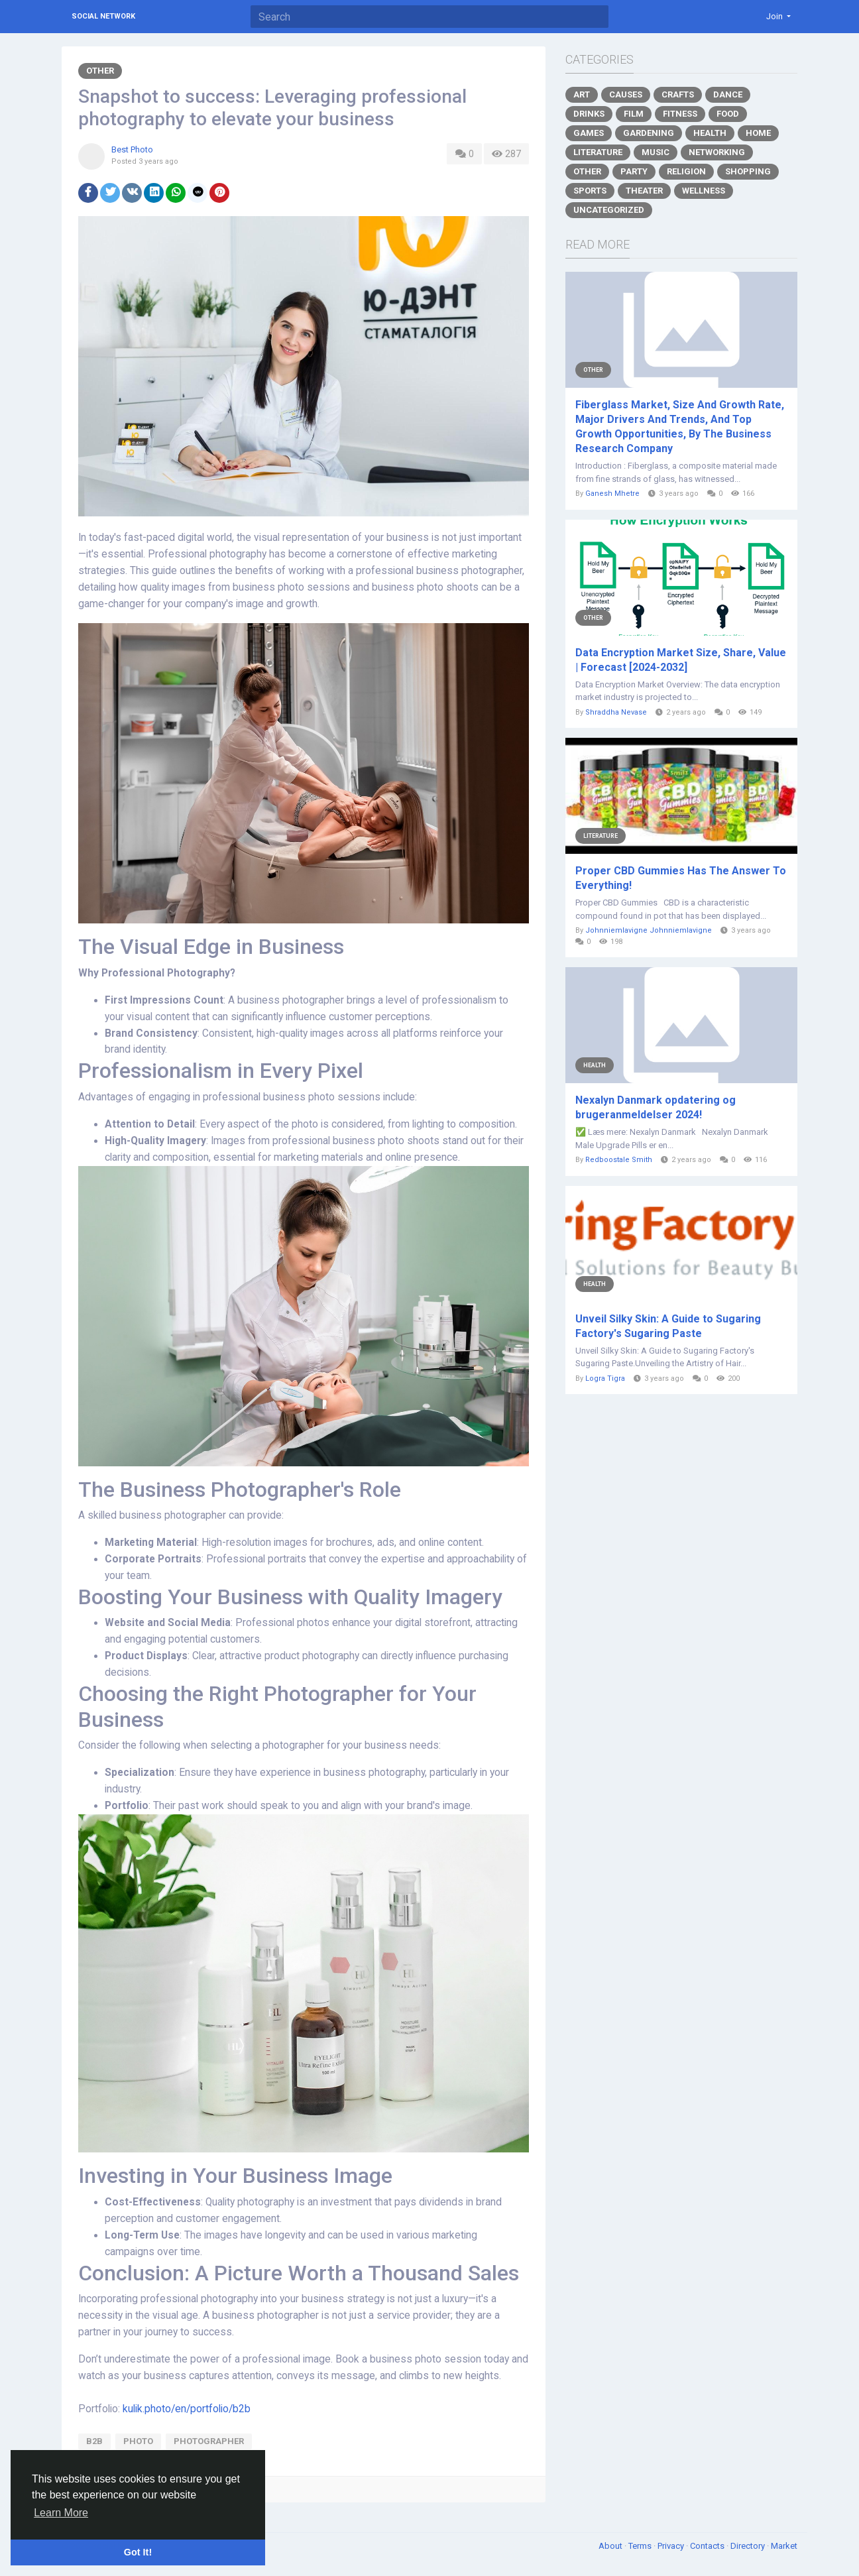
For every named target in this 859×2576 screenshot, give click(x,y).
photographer (209, 2441)
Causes (625, 94)
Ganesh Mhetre (612, 493)
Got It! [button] (138, 2552)
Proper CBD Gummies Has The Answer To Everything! (680, 878)
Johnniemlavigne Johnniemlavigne (648, 930)
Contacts (708, 2546)
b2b (94, 2441)
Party (634, 171)
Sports (589, 191)
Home (758, 133)
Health (709, 133)
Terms (641, 2546)
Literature (597, 152)
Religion (686, 171)
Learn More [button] (61, 2512)
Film (634, 114)
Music (655, 152)
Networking (717, 152)
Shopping (748, 171)
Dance (727, 94)
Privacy (672, 2546)
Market (784, 2546)
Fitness (680, 114)
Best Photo (132, 149)
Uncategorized (608, 210)
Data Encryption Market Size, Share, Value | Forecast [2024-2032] (680, 659)
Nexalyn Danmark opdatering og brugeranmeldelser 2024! (655, 1107)
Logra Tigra (605, 1378)
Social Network (103, 16)
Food (727, 114)
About (611, 2546)
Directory (748, 2546)
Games (588, 133)
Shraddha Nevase (616, 712)
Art (581, 94)
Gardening (648, 133)
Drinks (588, 114)
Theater (644, 191)
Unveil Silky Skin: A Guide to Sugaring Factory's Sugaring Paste (668, 1326)
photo (138, 2441)
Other (100, 71)
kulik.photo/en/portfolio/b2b (187, 2409)
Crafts (677, 94)
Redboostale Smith (618, 1159)
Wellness (703, 191)
